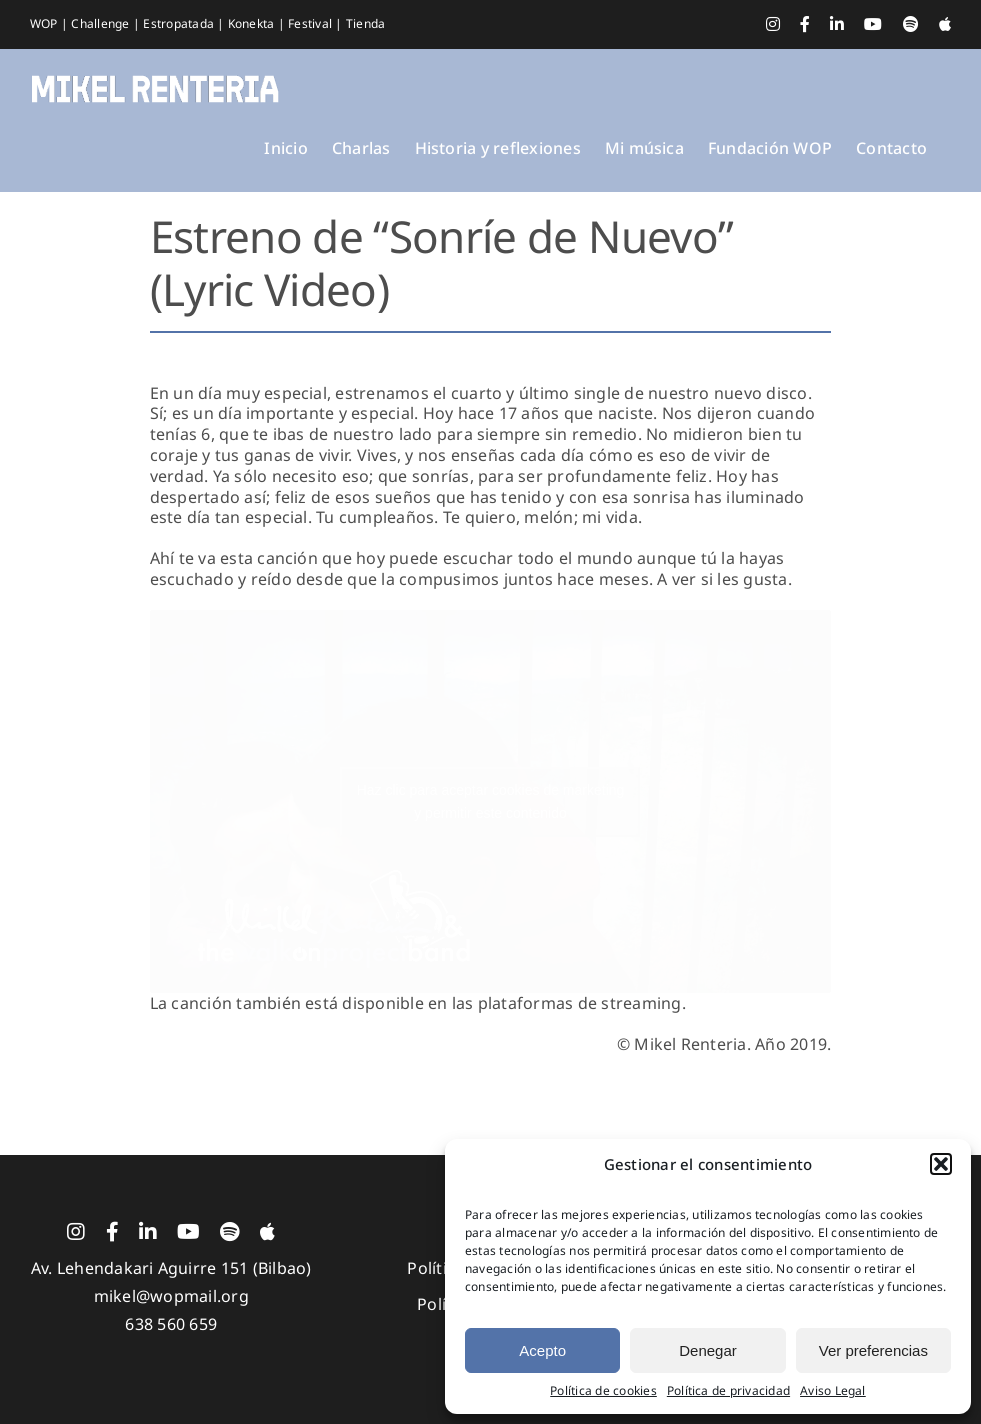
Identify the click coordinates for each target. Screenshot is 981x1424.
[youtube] (188, 1232)
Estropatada (180, 23)
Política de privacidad (728, 1391)
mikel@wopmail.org (171, 1296)
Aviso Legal (833, 1391)
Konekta (253, 23)
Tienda (365, 23)
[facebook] (112, 1232)
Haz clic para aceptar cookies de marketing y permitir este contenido (491, 801)
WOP (45, 23)
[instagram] (76, 1232)
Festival (311, 23)
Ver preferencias (873, 1350)
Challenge (101, 23)
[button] (941, 1164)
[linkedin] (148, 1232)
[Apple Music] (267, 1232)
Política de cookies (603, 1391)
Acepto (542, 1350)
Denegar (708, 1350)
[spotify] (229, 1232)
